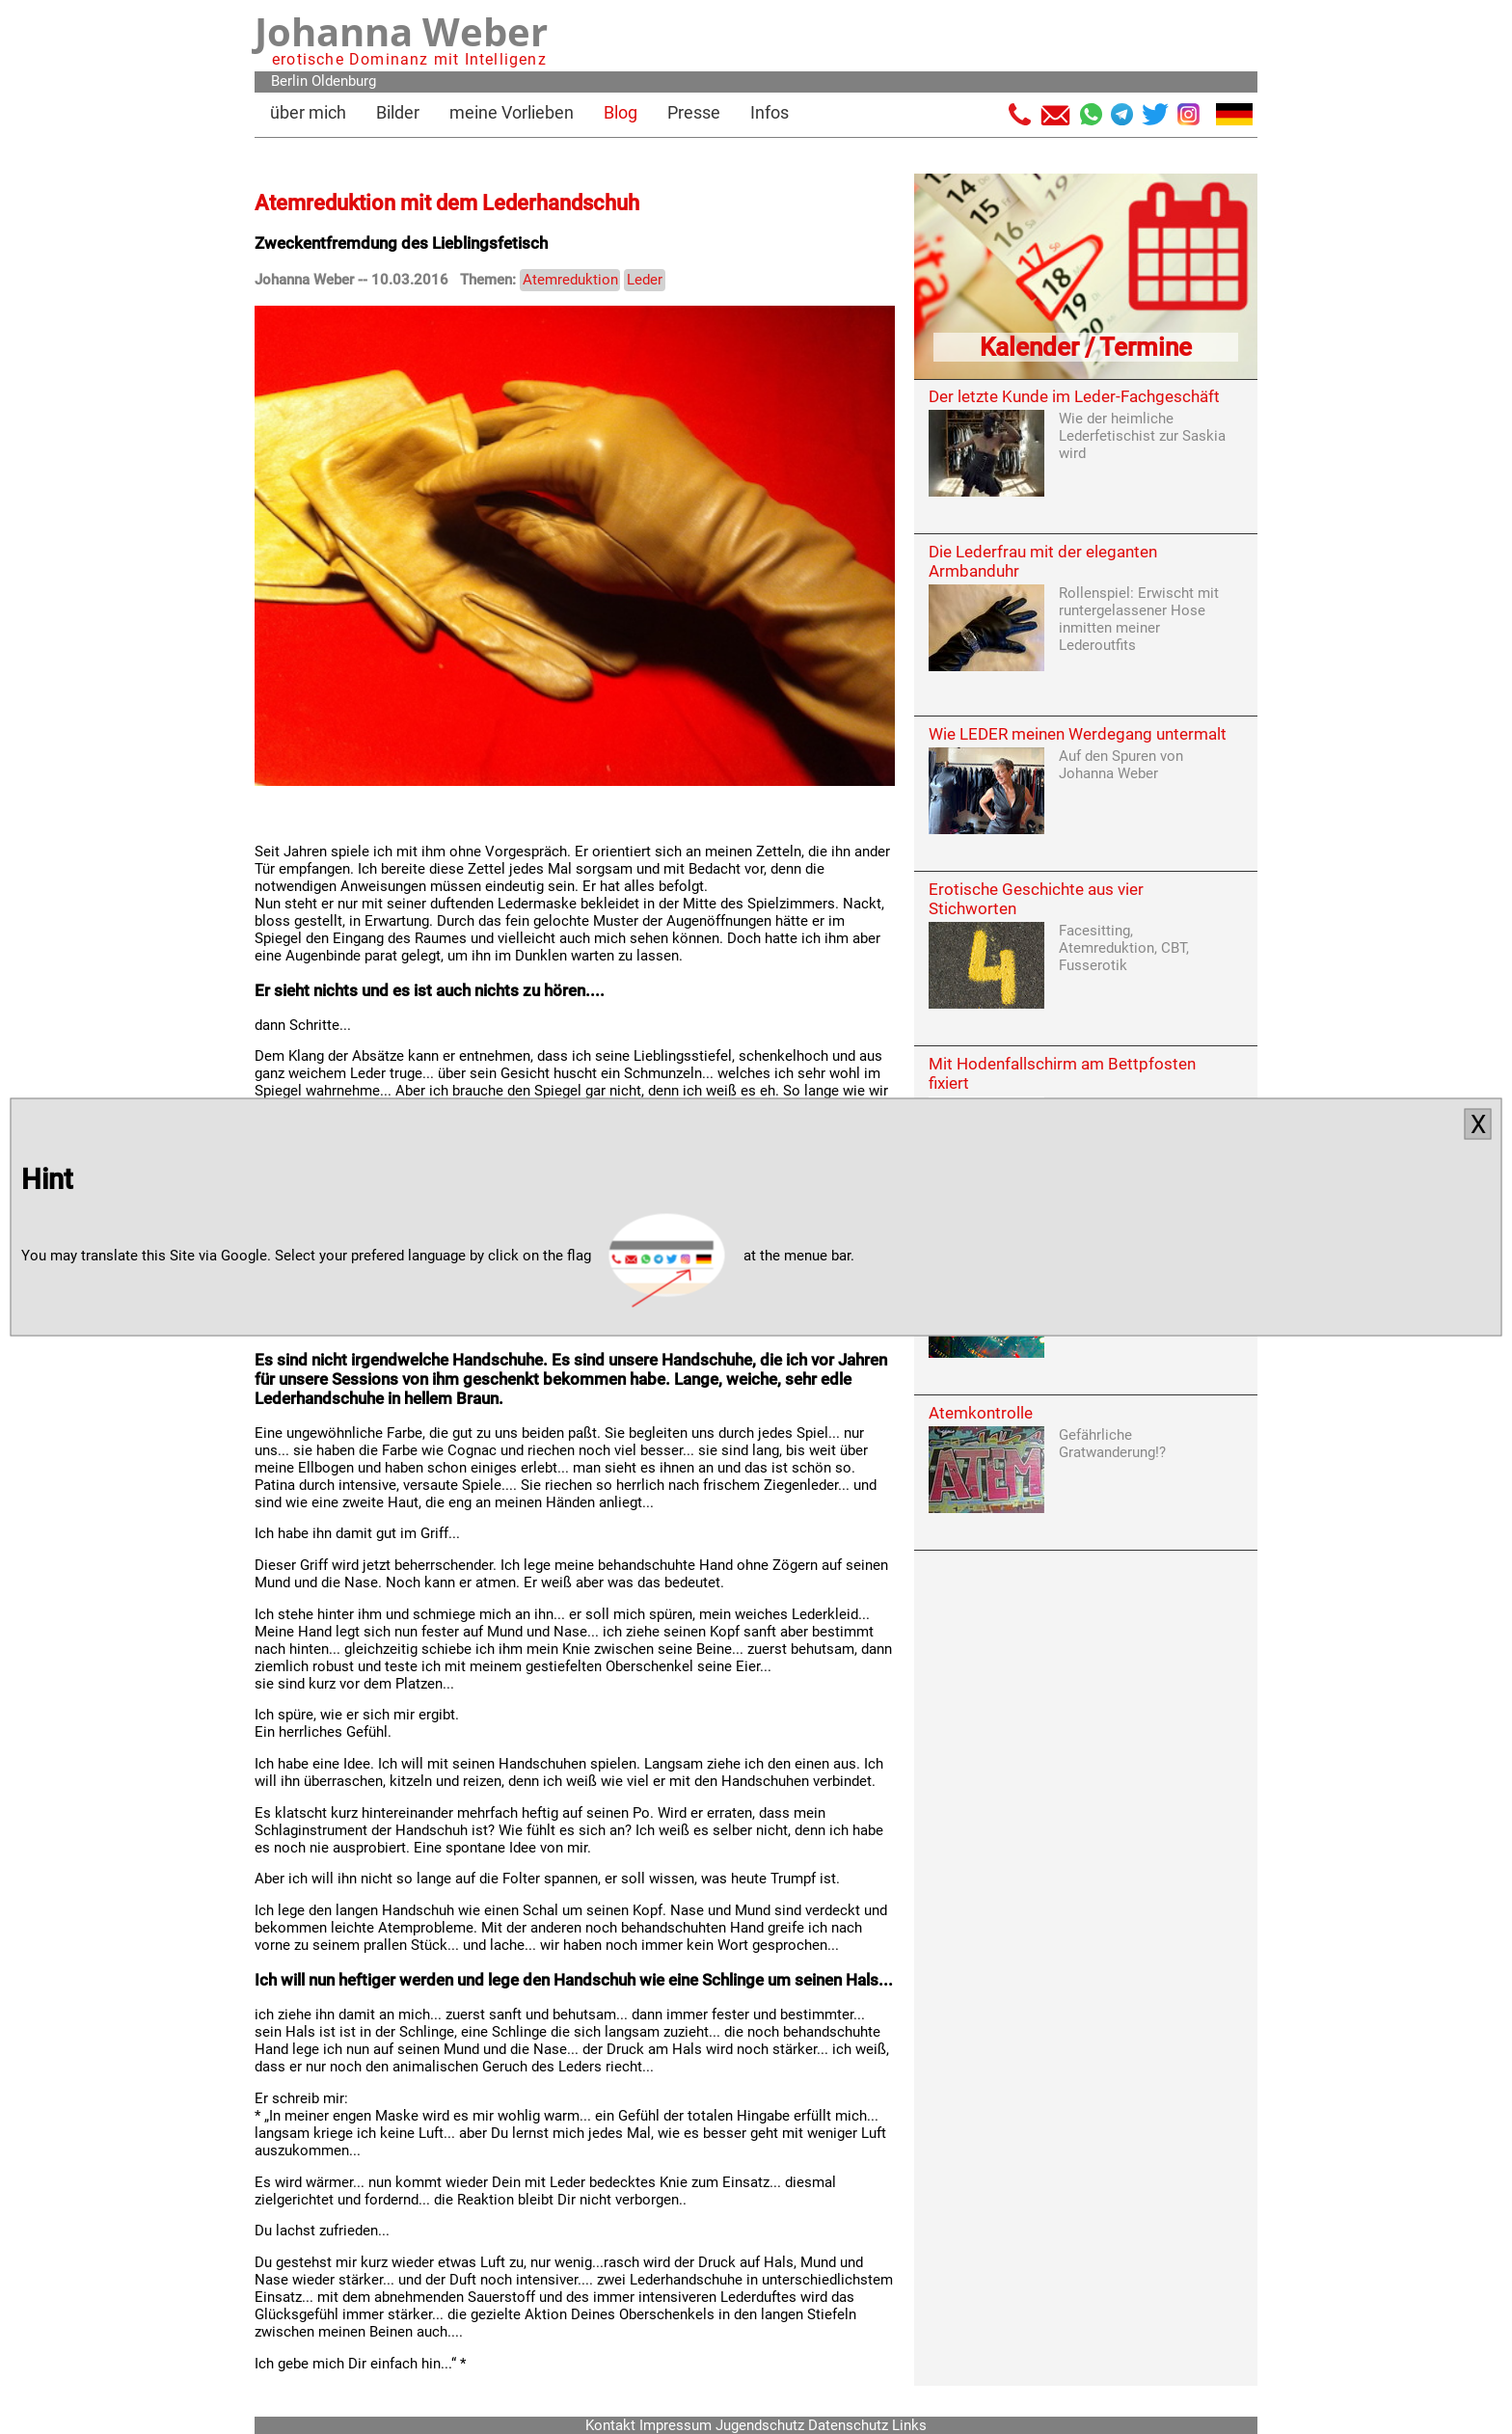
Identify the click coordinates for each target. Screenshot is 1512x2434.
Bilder (397, 112)
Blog (620, 112)
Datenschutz (848, 2425)
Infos (769, 112)
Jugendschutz (760, 2425)
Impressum (675, 2425)
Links (909, 2425)
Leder (644, 279)
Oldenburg (343, 81)
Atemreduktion (570, 279)
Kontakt (610, 2425)
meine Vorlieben (511, 112)
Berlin (289, 81)
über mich (308, 112)
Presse (693, 112)
